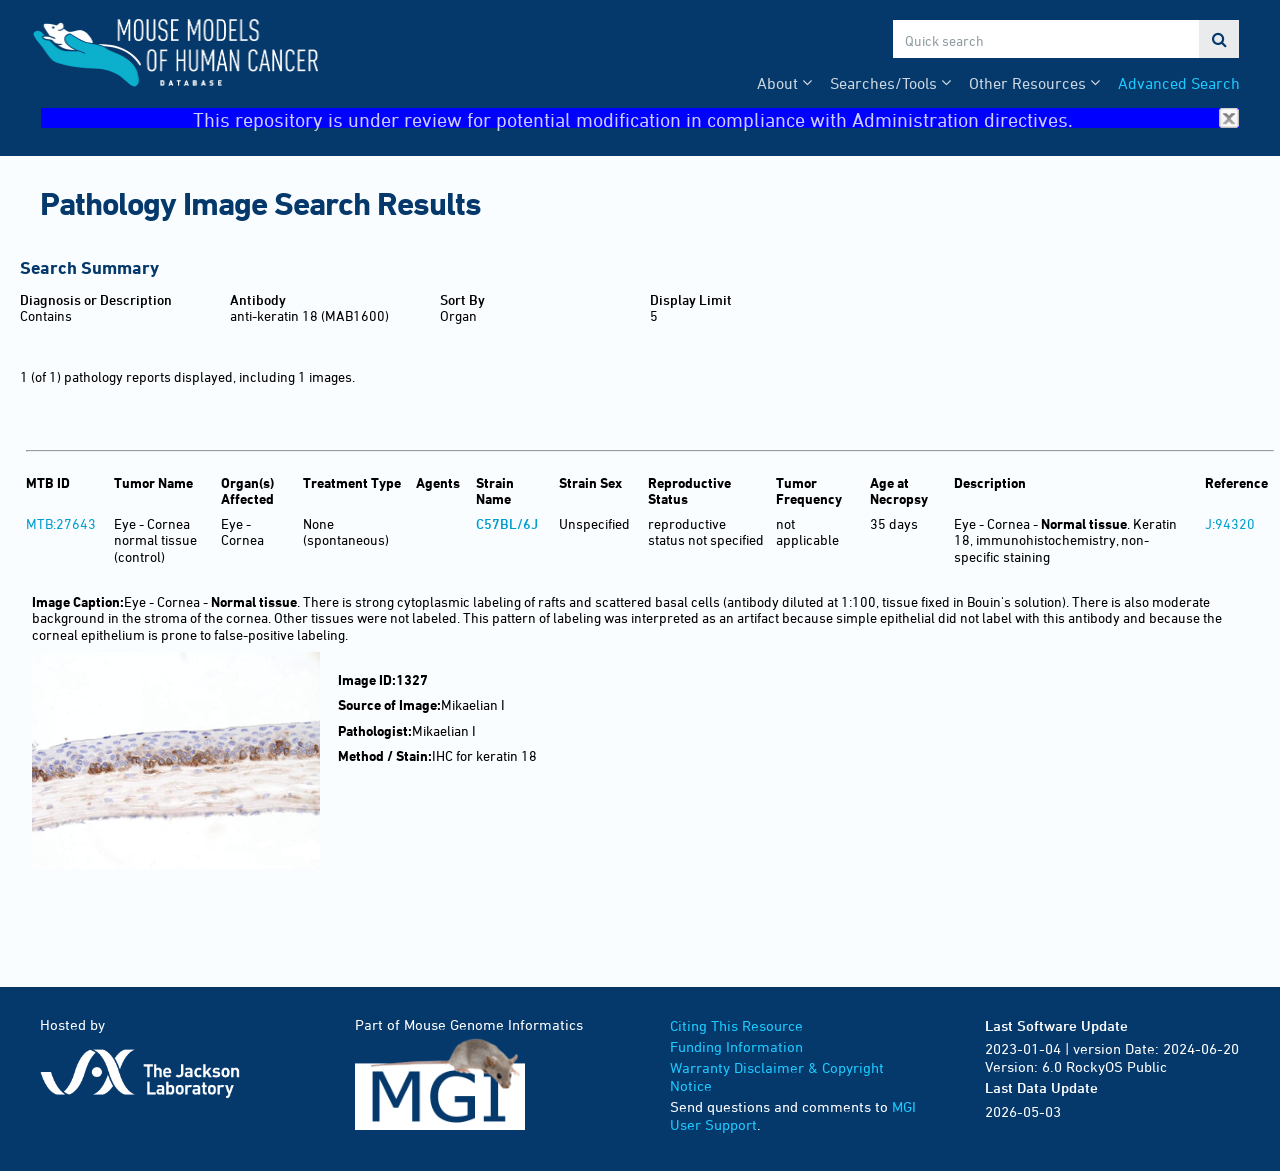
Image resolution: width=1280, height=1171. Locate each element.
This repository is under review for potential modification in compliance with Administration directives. (716, 118)
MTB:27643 (61, 523)
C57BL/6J (507, 523)
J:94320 (1230, 523)
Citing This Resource (736, 1025)
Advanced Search (1179, 83)
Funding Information (736, 1046)
